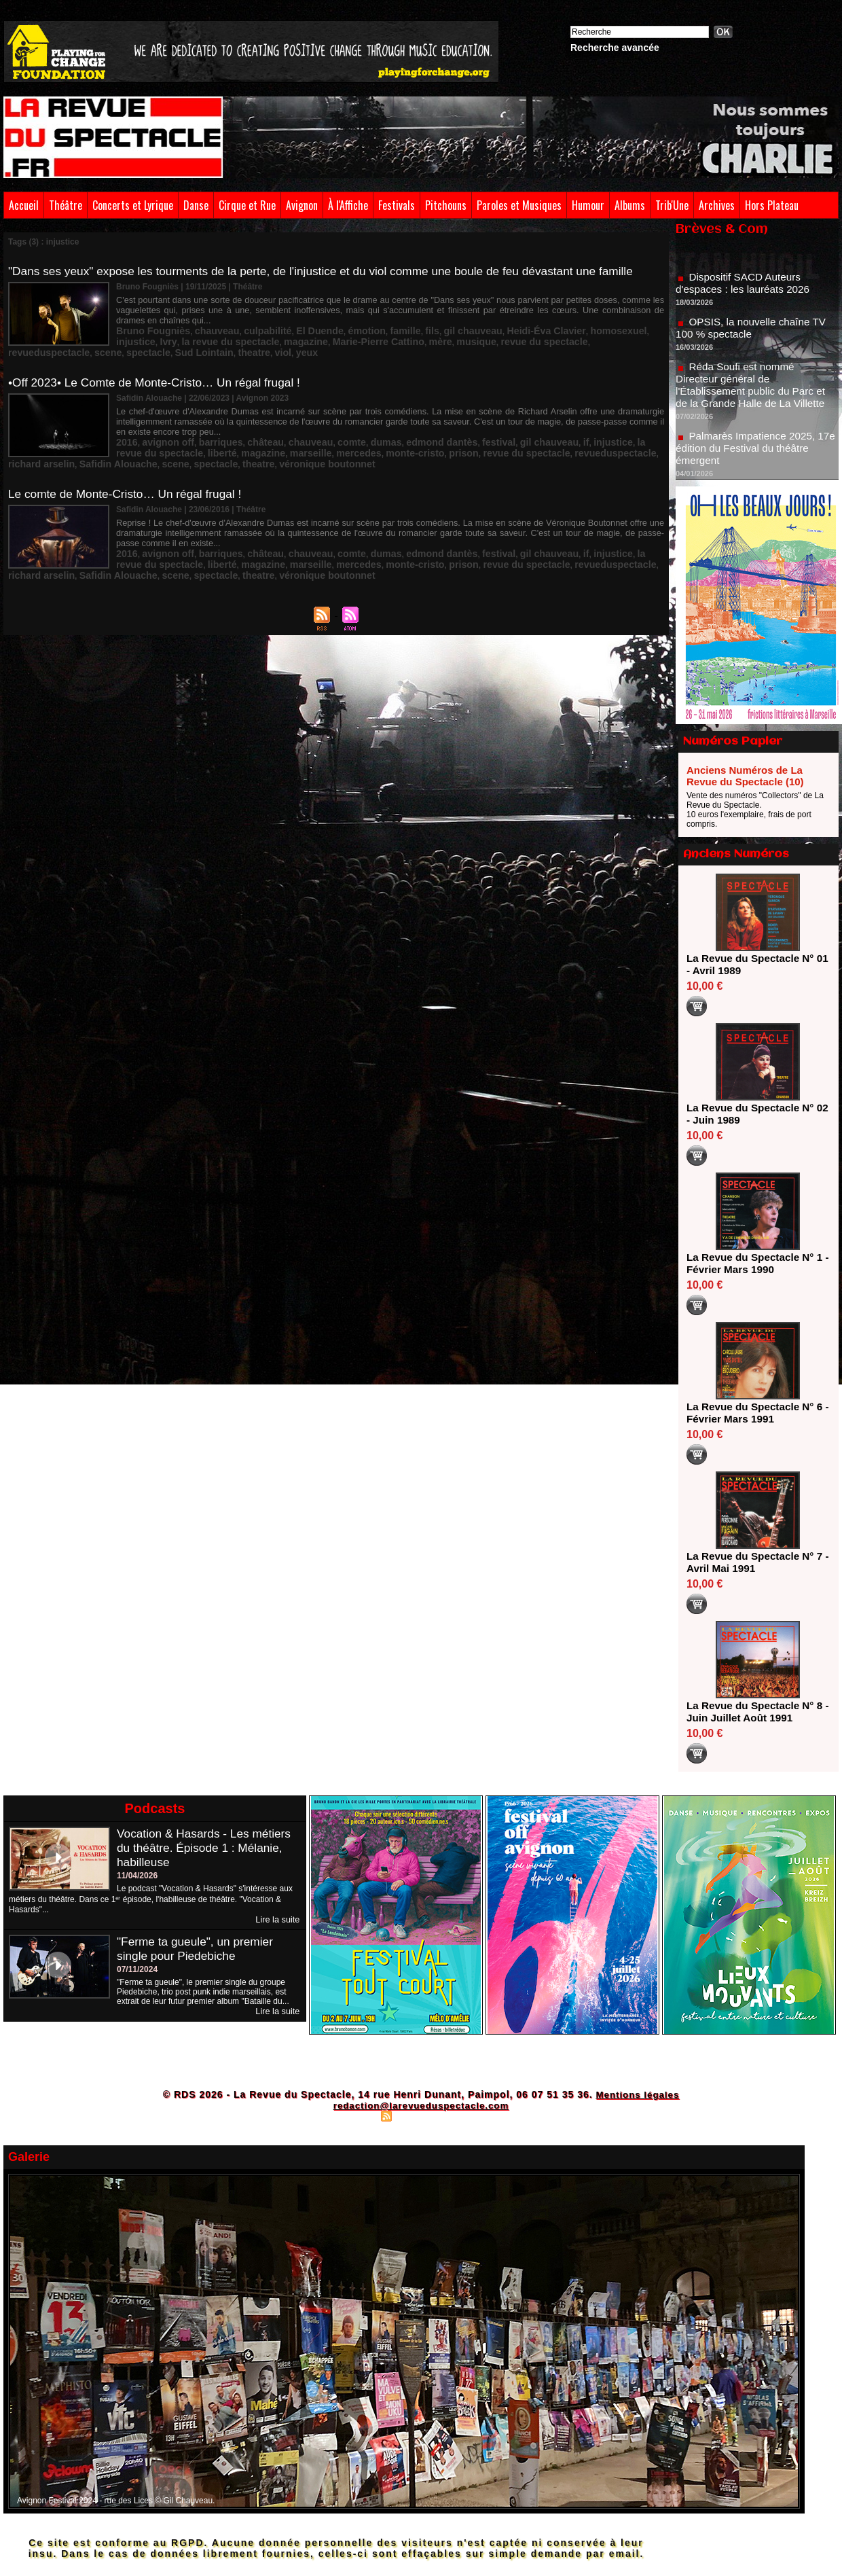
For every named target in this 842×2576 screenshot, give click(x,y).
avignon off (161, 433)
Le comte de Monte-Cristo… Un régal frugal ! (129, 481)
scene (518, 337)
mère (303, 337)
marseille (204, 443)
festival (444, 433)
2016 (125, 433)
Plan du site (353, 2115)
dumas (348, 433)
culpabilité (245, 328)
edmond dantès (396, 433)
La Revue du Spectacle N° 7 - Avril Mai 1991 (753, 1562)
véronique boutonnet (229, 452)
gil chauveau (422, 328)
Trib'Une (672, 205)
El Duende (290, 328)
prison (335, 443)
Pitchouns (445, 205)
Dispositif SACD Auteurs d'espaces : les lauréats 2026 (746, 292)
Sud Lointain (601, 337)
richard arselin (532, 443)
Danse (195, 205)
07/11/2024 (137, 1968)
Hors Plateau (772, 205)
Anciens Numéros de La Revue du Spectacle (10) (745, 775)
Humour (588, 205)
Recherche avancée (614, 47)
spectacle (553, 337)
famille (363, 328)
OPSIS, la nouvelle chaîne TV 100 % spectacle (754, 337)
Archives (717, 205)
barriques (206, 433)
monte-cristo (293, 443)
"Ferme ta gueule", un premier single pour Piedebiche (198, 1948)
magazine (188, 337)
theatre (643, 337)
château (244, 433)
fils (386, 328)
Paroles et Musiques (519, 205)
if (519, 433)
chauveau (202, 328)
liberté (128, 443)
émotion (330, 328)
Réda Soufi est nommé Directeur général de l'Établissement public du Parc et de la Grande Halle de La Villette (754, 394)
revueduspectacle (468, 337)
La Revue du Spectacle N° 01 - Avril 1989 (753, 964)
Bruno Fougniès (147, 328)
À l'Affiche (348, 205)
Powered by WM (480, 2115)
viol (123, 347)
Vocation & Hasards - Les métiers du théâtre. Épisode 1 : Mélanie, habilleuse (207, 1848)
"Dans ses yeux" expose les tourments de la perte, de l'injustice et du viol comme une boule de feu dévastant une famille (334, 271)
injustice (590, 328)
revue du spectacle (392, 337)
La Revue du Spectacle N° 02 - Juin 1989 (753, 1114)
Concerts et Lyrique (132, 205)
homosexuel (546, 328)
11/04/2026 (137, 1875)
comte (318, 433)
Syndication (419, 2115)
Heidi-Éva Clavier (484, 328)
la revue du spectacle (605, 433)
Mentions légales (637, 2094)
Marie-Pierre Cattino (250, 337)
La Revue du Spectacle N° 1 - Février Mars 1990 (753, 1263)
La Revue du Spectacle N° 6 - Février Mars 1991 (753, 1413)
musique (334, 337)
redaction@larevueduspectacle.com (421, 2105)
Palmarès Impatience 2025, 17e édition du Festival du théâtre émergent (756, 458)
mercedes (246, 443)
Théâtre (65, 205)
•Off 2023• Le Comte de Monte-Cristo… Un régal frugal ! (160, 376)
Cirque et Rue (247, 205)
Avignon (302, 205)
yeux (143, 347)
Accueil (24, 205)
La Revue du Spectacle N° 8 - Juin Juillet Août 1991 (753, 1711)
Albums (630, 205)
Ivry (618, 328)
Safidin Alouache (597, 443)
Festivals (396, 205)
